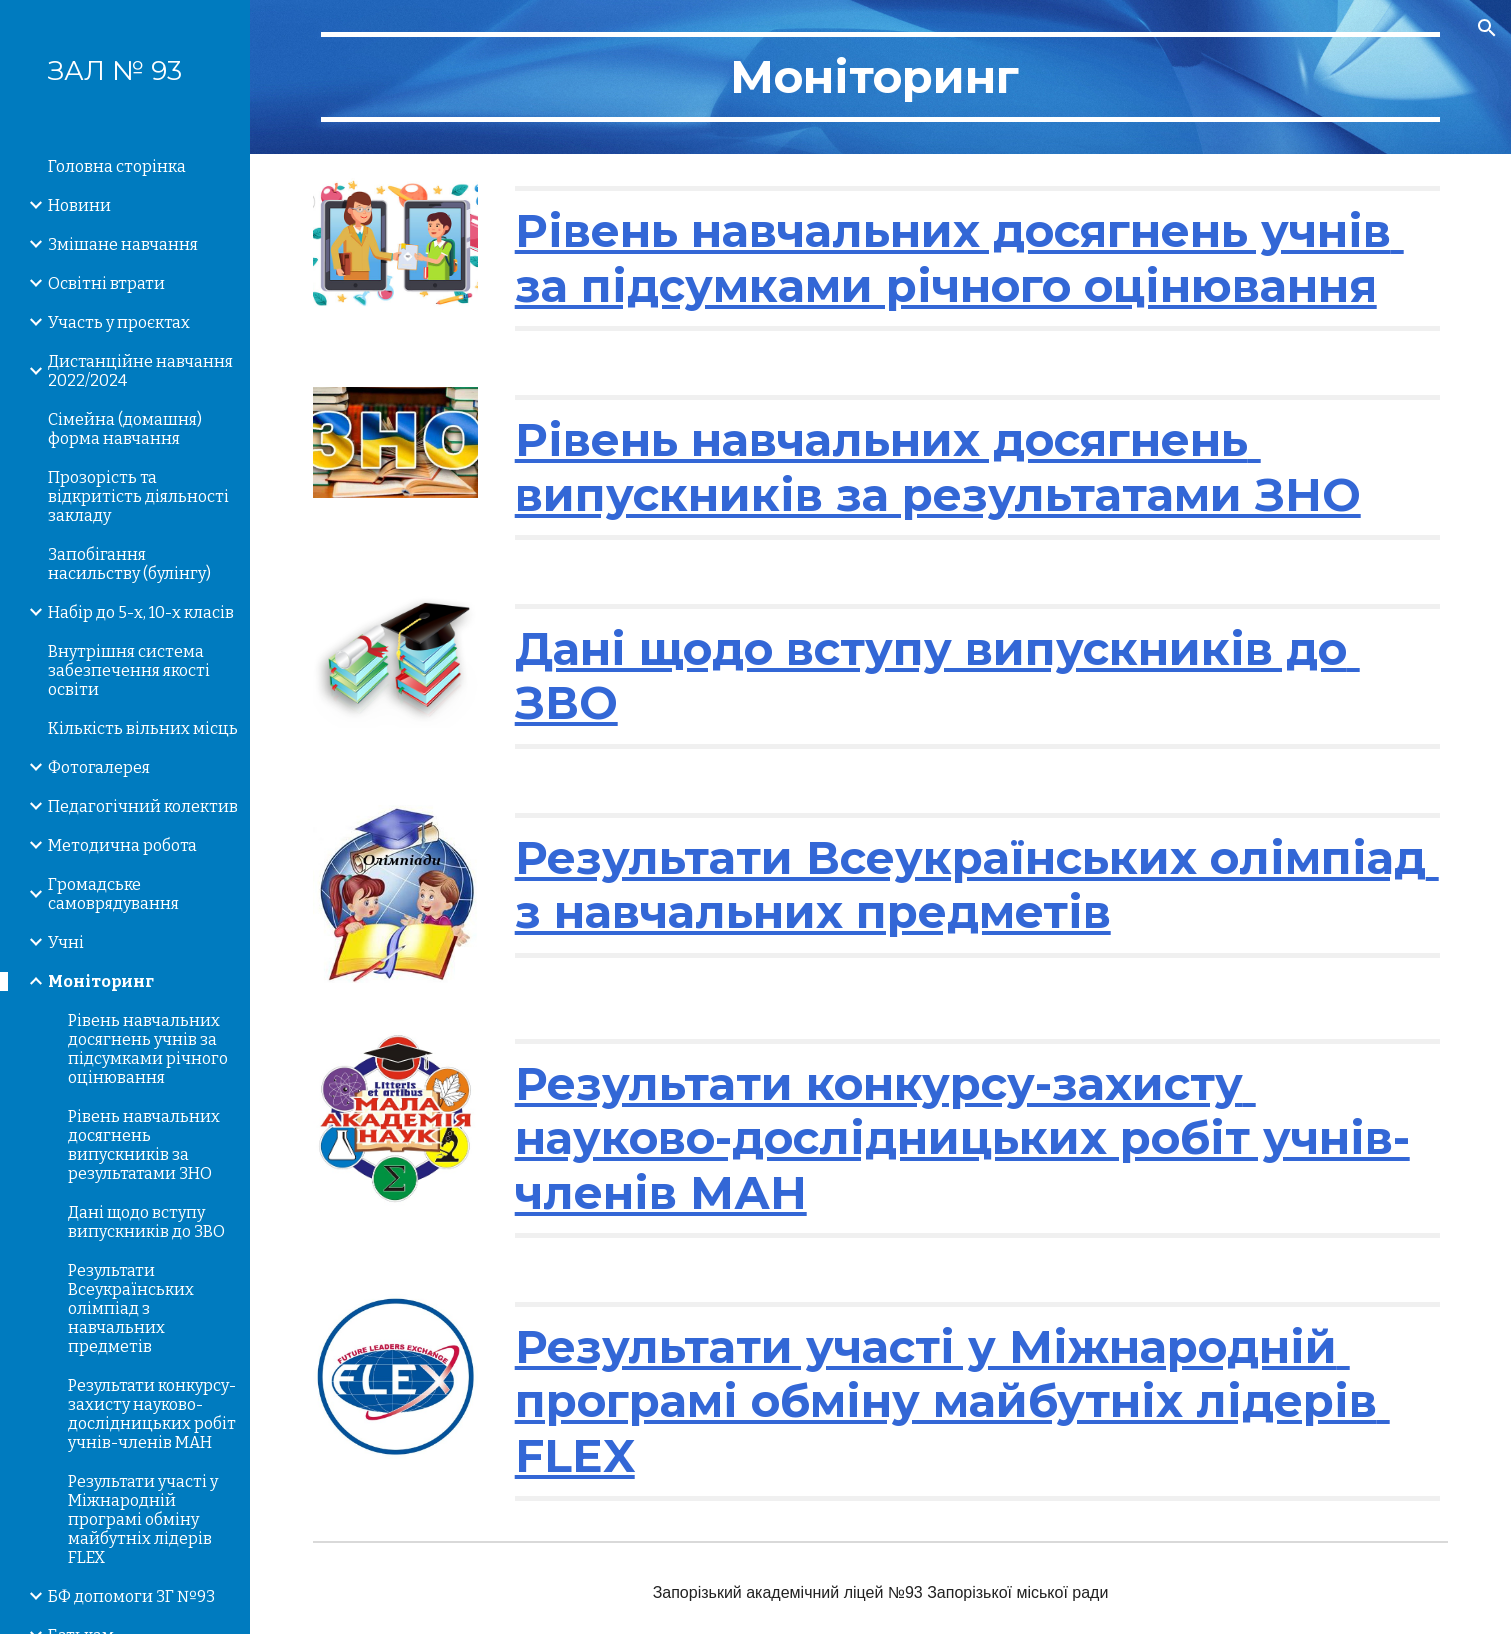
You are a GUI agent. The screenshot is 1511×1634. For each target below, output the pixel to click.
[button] (1487, 28)
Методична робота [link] (122, 845)
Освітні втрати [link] (106, 283)
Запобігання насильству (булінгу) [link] (129, 564)
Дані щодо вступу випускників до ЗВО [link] (146, 1222)
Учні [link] (66, 942)
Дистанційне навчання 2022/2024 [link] (140, 371)
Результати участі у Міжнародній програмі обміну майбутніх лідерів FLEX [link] (143, 1519)
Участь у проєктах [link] (119, 322)
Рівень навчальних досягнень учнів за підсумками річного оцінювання (959, 257)
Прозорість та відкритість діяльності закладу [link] (138, 496)
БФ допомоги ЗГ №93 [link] (131, 1596)
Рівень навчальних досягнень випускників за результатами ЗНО (938, 466)
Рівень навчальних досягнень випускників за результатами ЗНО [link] (144, 1145)
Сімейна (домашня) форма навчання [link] (125, 429)
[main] (881, 77)
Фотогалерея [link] (99, 767)
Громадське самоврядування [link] (113, 894)
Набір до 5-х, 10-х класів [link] (141, 612)
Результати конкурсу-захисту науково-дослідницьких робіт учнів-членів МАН (962, 1138)
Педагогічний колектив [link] (143, 806)
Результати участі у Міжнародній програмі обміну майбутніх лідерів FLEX (952, 1401)
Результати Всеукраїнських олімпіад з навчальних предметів (977, 884)
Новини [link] (79, 205)
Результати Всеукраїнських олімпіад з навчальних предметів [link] (131, 1308)
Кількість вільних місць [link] (143, 728)
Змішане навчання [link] (123, 244)
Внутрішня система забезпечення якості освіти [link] (129, 670)
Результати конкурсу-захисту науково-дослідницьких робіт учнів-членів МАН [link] (152, 1414)
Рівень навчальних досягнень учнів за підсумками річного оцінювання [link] (148, 1049)
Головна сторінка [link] (117, 166)
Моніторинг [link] (101, 981)
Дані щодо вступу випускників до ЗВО (937, 675)
